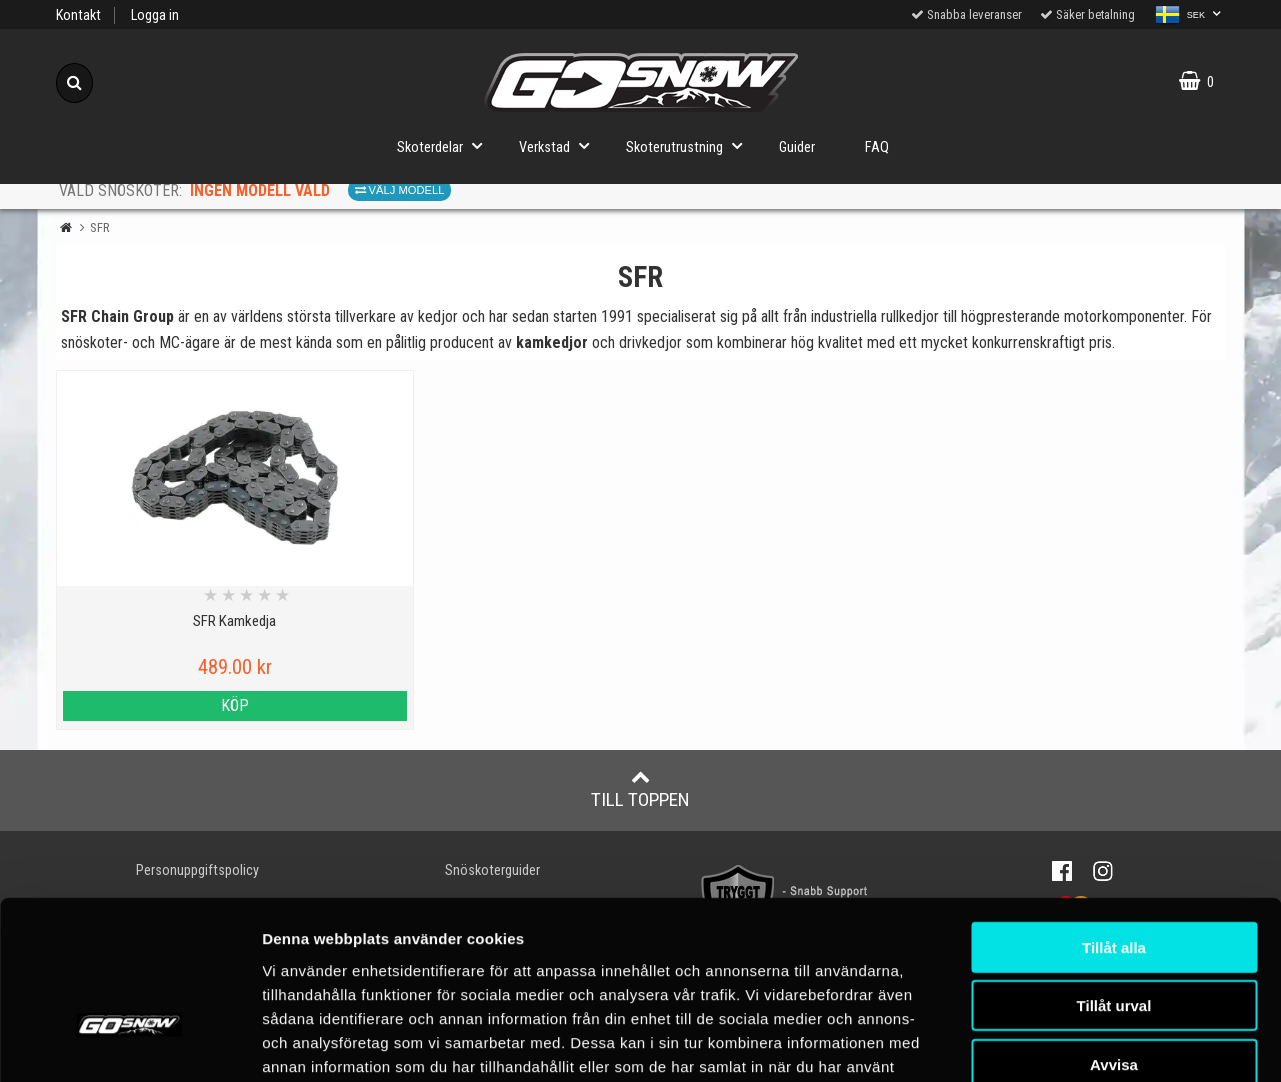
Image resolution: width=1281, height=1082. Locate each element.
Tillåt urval (1114, 877)
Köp (198, 705)
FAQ (877, 147)
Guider (797, 147)
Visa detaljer (1184, 1042)
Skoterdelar (445, 145)
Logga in (155, 15)
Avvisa (1114, 935)
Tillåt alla (1114, 818)
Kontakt (78, 15)
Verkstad (560, 145)
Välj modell (400, 190)
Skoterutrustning (690, 145)
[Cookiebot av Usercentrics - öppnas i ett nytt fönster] (129, 1043)
